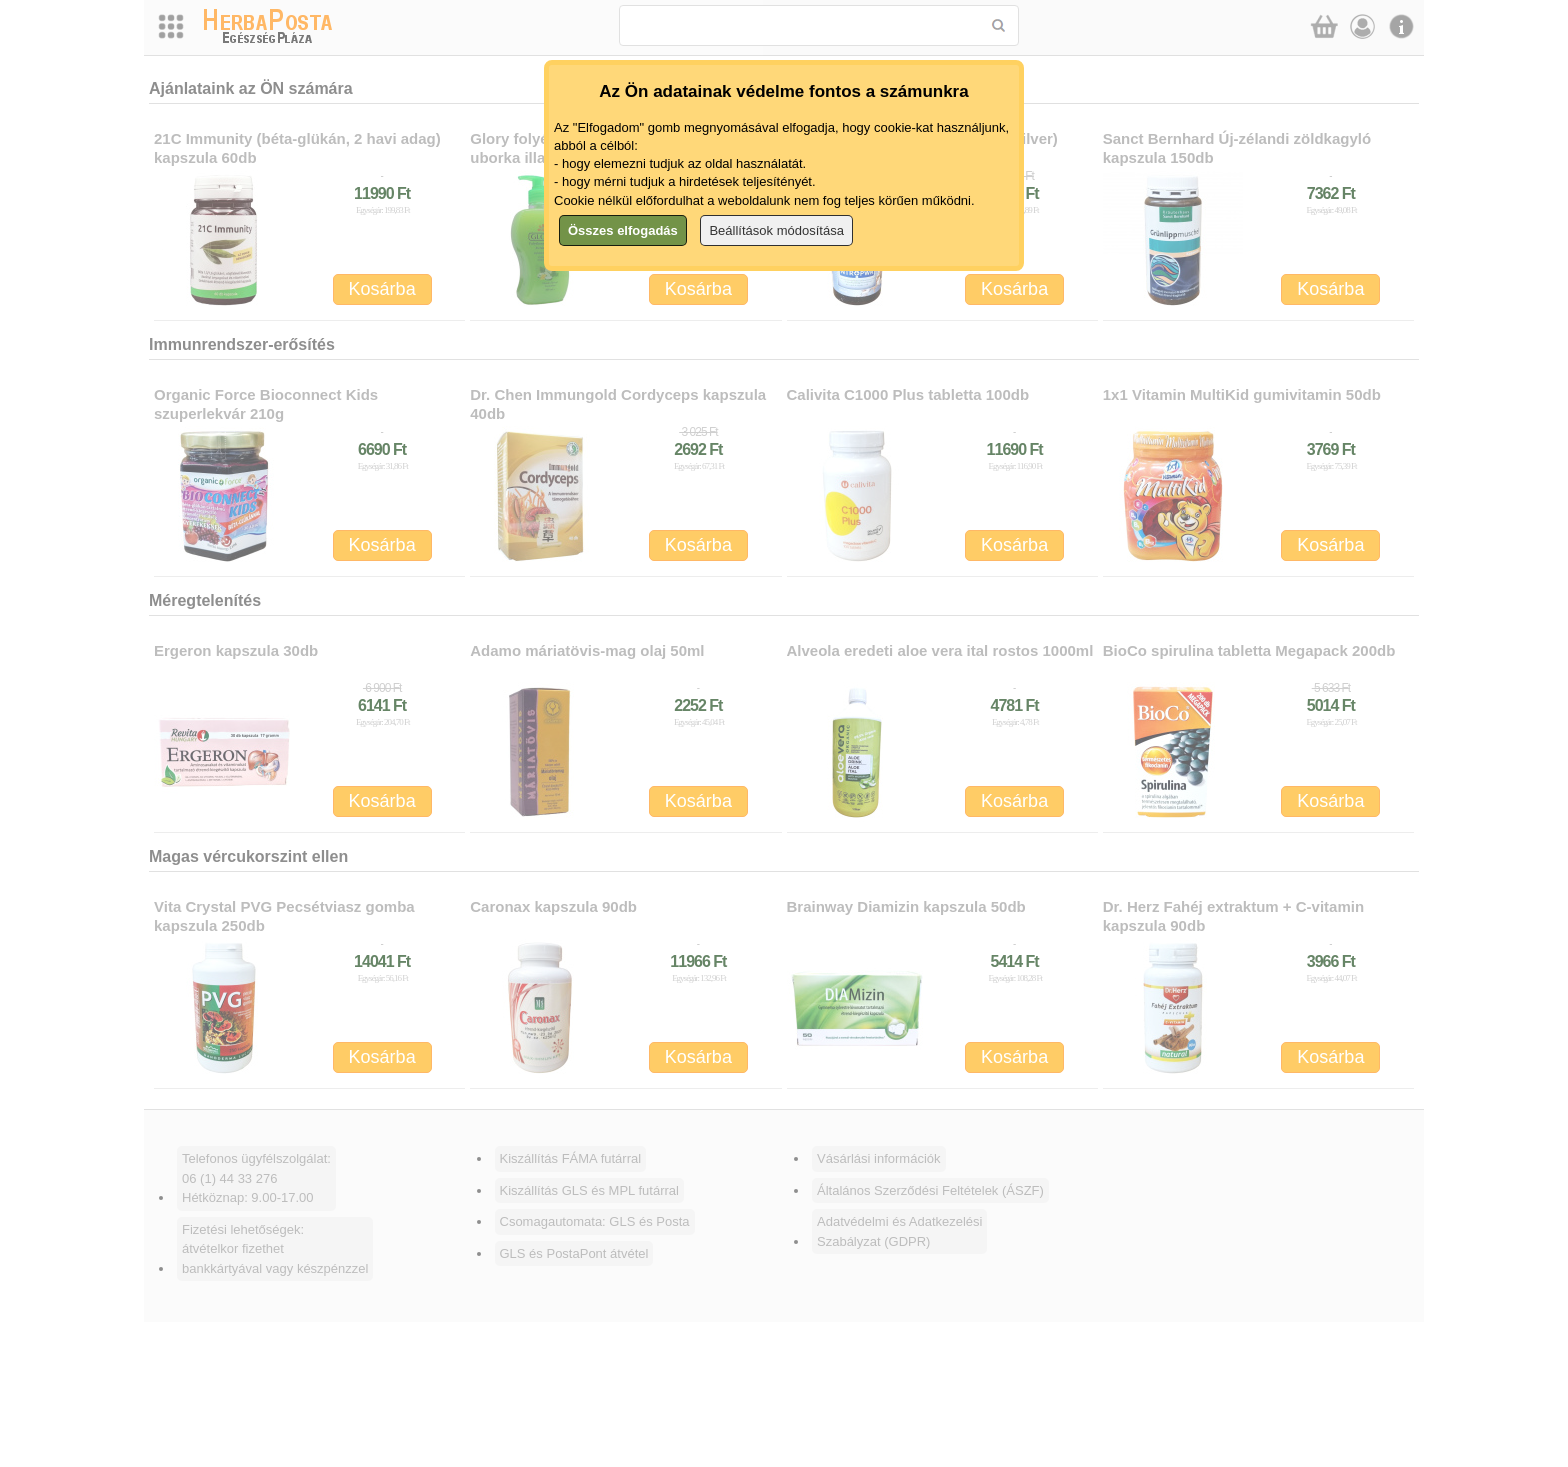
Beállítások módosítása (776, 230)
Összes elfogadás (623, 230)
